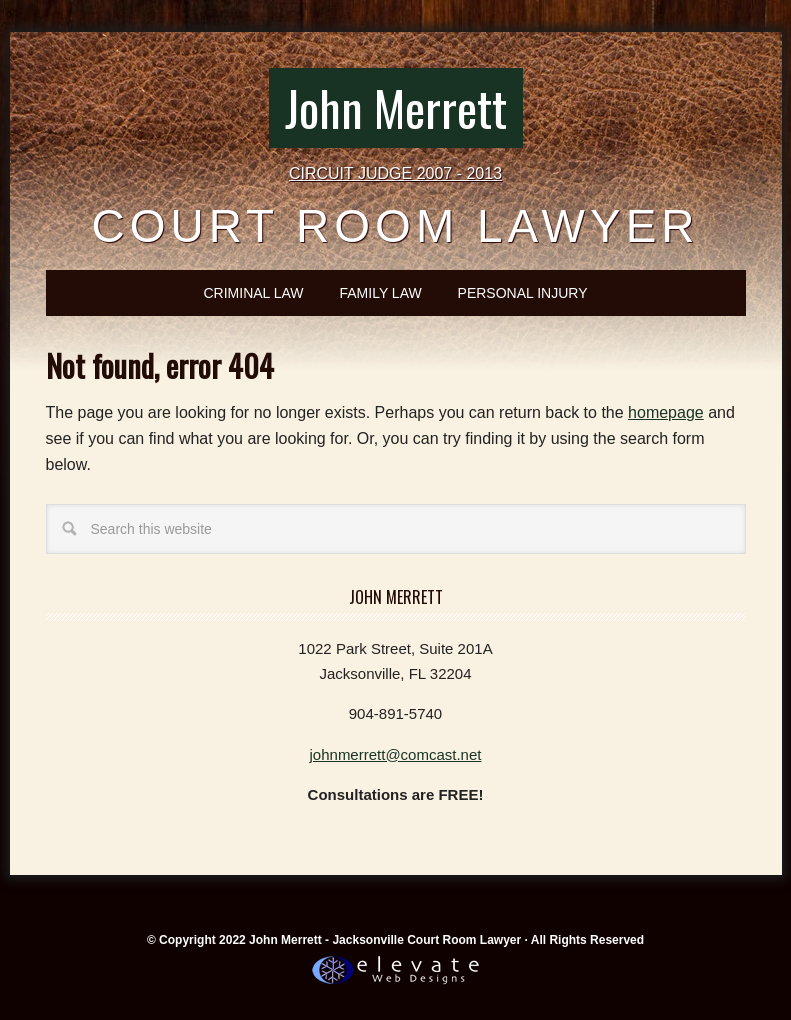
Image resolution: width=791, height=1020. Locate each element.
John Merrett (396, 107)
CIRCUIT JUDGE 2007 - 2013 (395, 173)
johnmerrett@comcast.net (396, 754)
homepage (666, 412)
